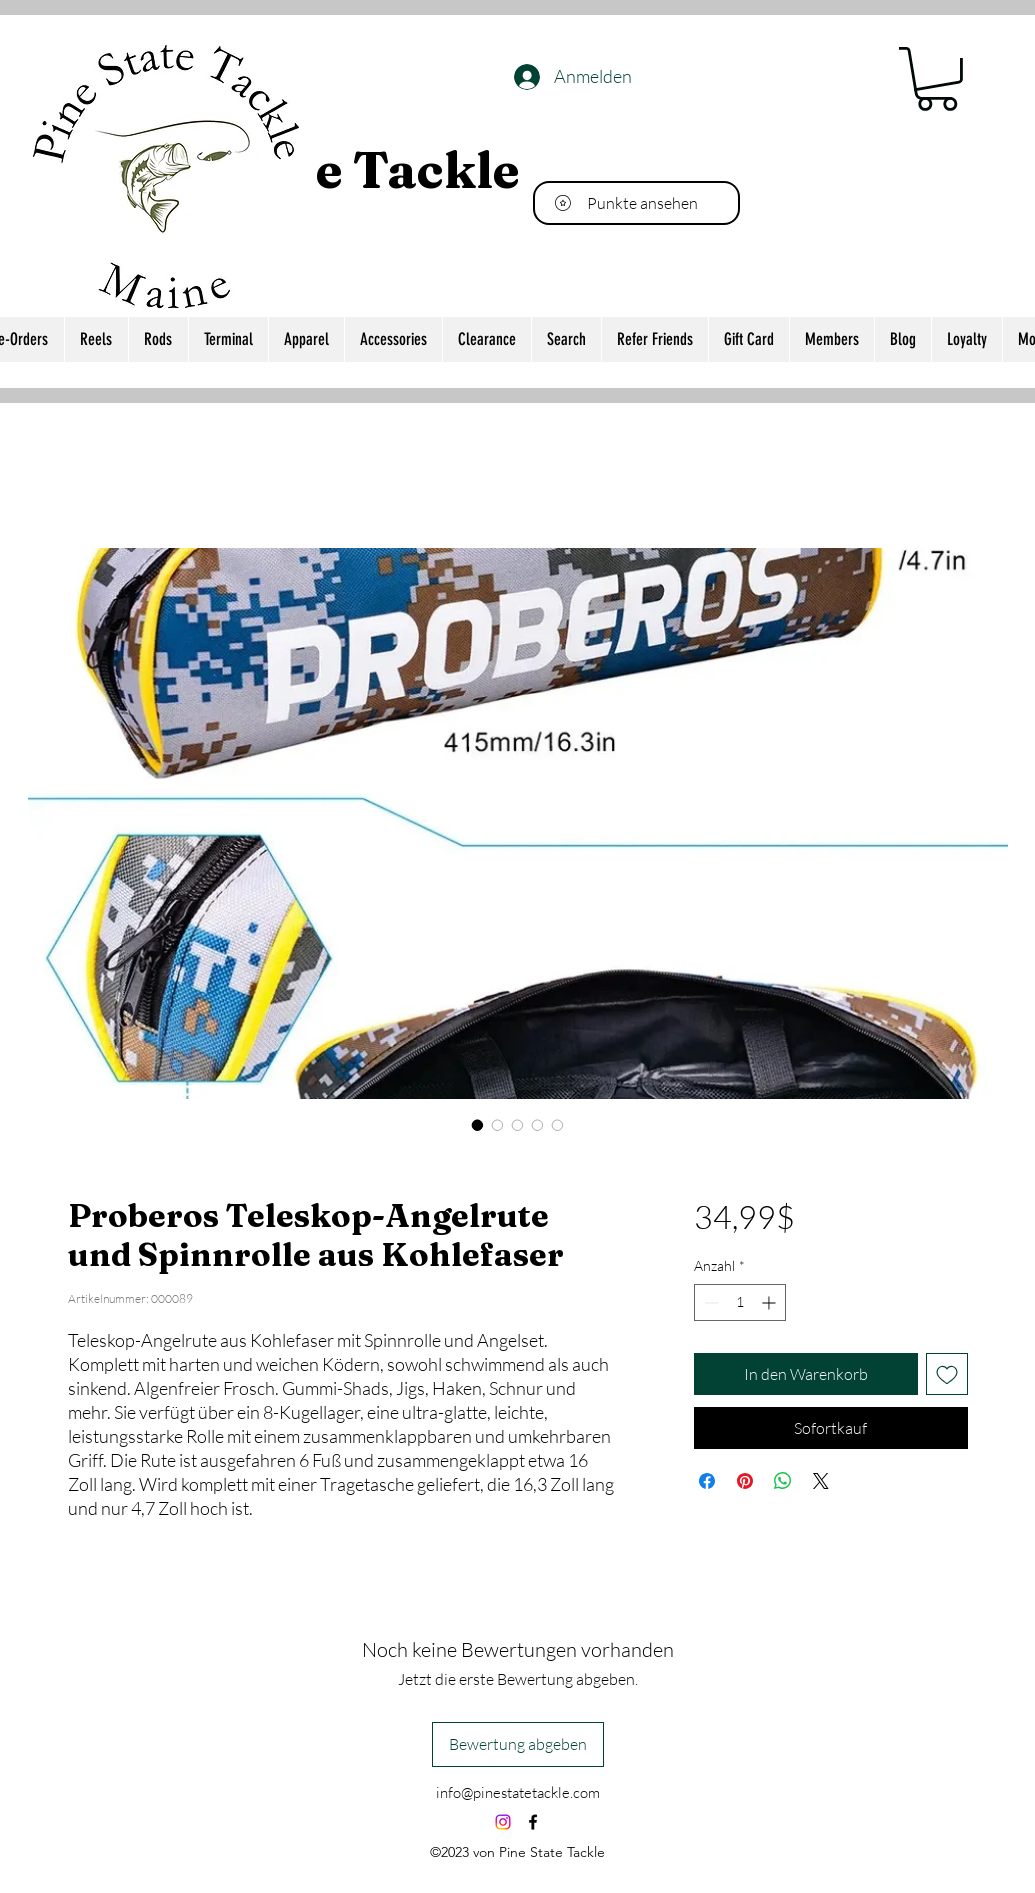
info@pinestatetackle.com (518, 1792)
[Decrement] (709, 1302)
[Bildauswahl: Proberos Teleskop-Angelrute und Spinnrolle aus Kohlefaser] (478, 1125)
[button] (937, 79)
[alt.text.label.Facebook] (533, 1822)
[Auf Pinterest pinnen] (745, 1481)
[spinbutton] (740, 1302)
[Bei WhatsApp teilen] (783, 1481)
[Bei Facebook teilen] (707, 1481)
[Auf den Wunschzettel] (947, 1374)
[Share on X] (821, 1481)
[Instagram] (503, 1822)
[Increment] (770, 1302)
